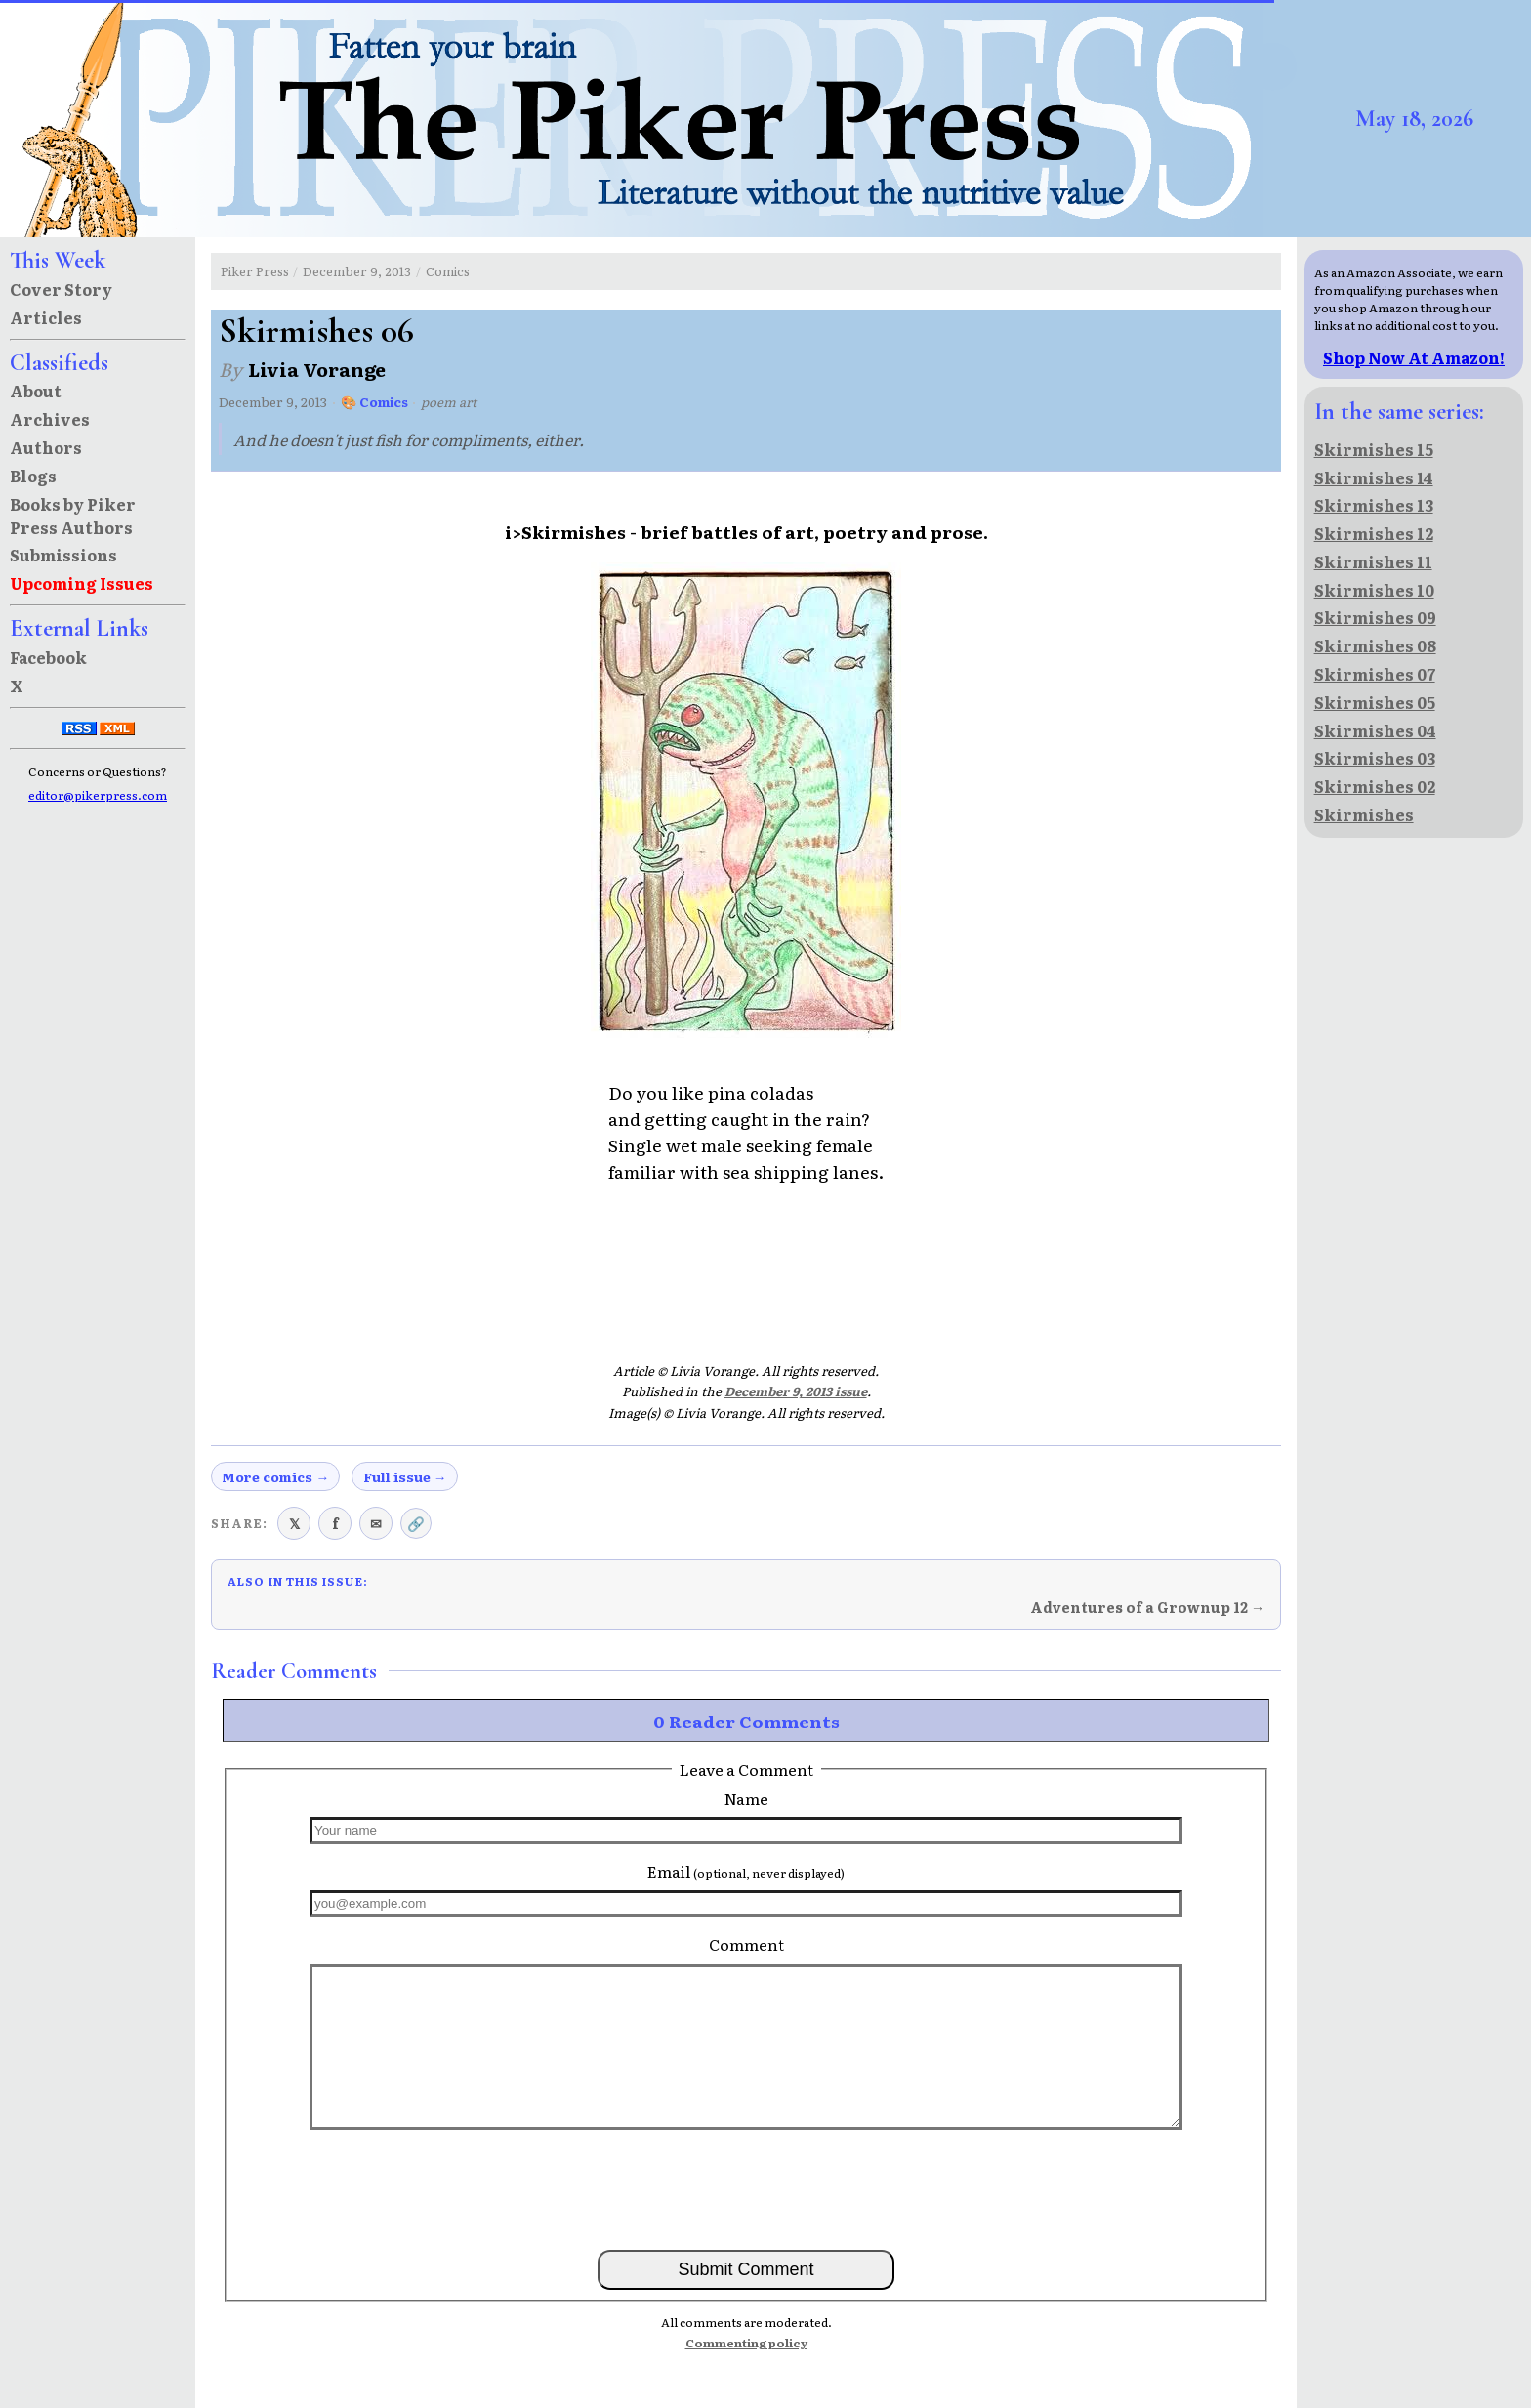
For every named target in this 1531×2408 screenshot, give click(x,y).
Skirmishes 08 (1375, 645)
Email (746, 1871)
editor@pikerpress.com (97, 795)
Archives (50, 419)
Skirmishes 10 (1374, 590)
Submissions (63, 554)
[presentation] (746, 2188)
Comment (746, 1944)
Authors (46, 447)
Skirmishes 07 (1374, 673)
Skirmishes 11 (1373, 561)
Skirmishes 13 (1373, 505)
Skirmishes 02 (1374, 786)
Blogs (33, 475)
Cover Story (61, 289)
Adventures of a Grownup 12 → (1147, 1607)
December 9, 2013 (357, 271)
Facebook (48, 657)
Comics (448, 271)
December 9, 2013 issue (795, 1391)
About (36, 390)
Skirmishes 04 (1375, 730)
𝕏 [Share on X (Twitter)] (294, 1523)
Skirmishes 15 (1373, 449)
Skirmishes (1364, 814)
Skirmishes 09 (1375, 617)
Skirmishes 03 (1374, 757)
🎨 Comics (374, 402)
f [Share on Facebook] (335, 1523)
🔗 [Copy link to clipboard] (416, 1523)
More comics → (275, 1476)
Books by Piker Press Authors (73, 515)
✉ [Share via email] (376, 1523)
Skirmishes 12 (1373, 533)
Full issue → (405, 1476)
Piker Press (255, 271)
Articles (46, 317)
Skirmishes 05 (1374, 702)
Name (746, 1797)
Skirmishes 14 (1373, 477)
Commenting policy (746, 2342)
